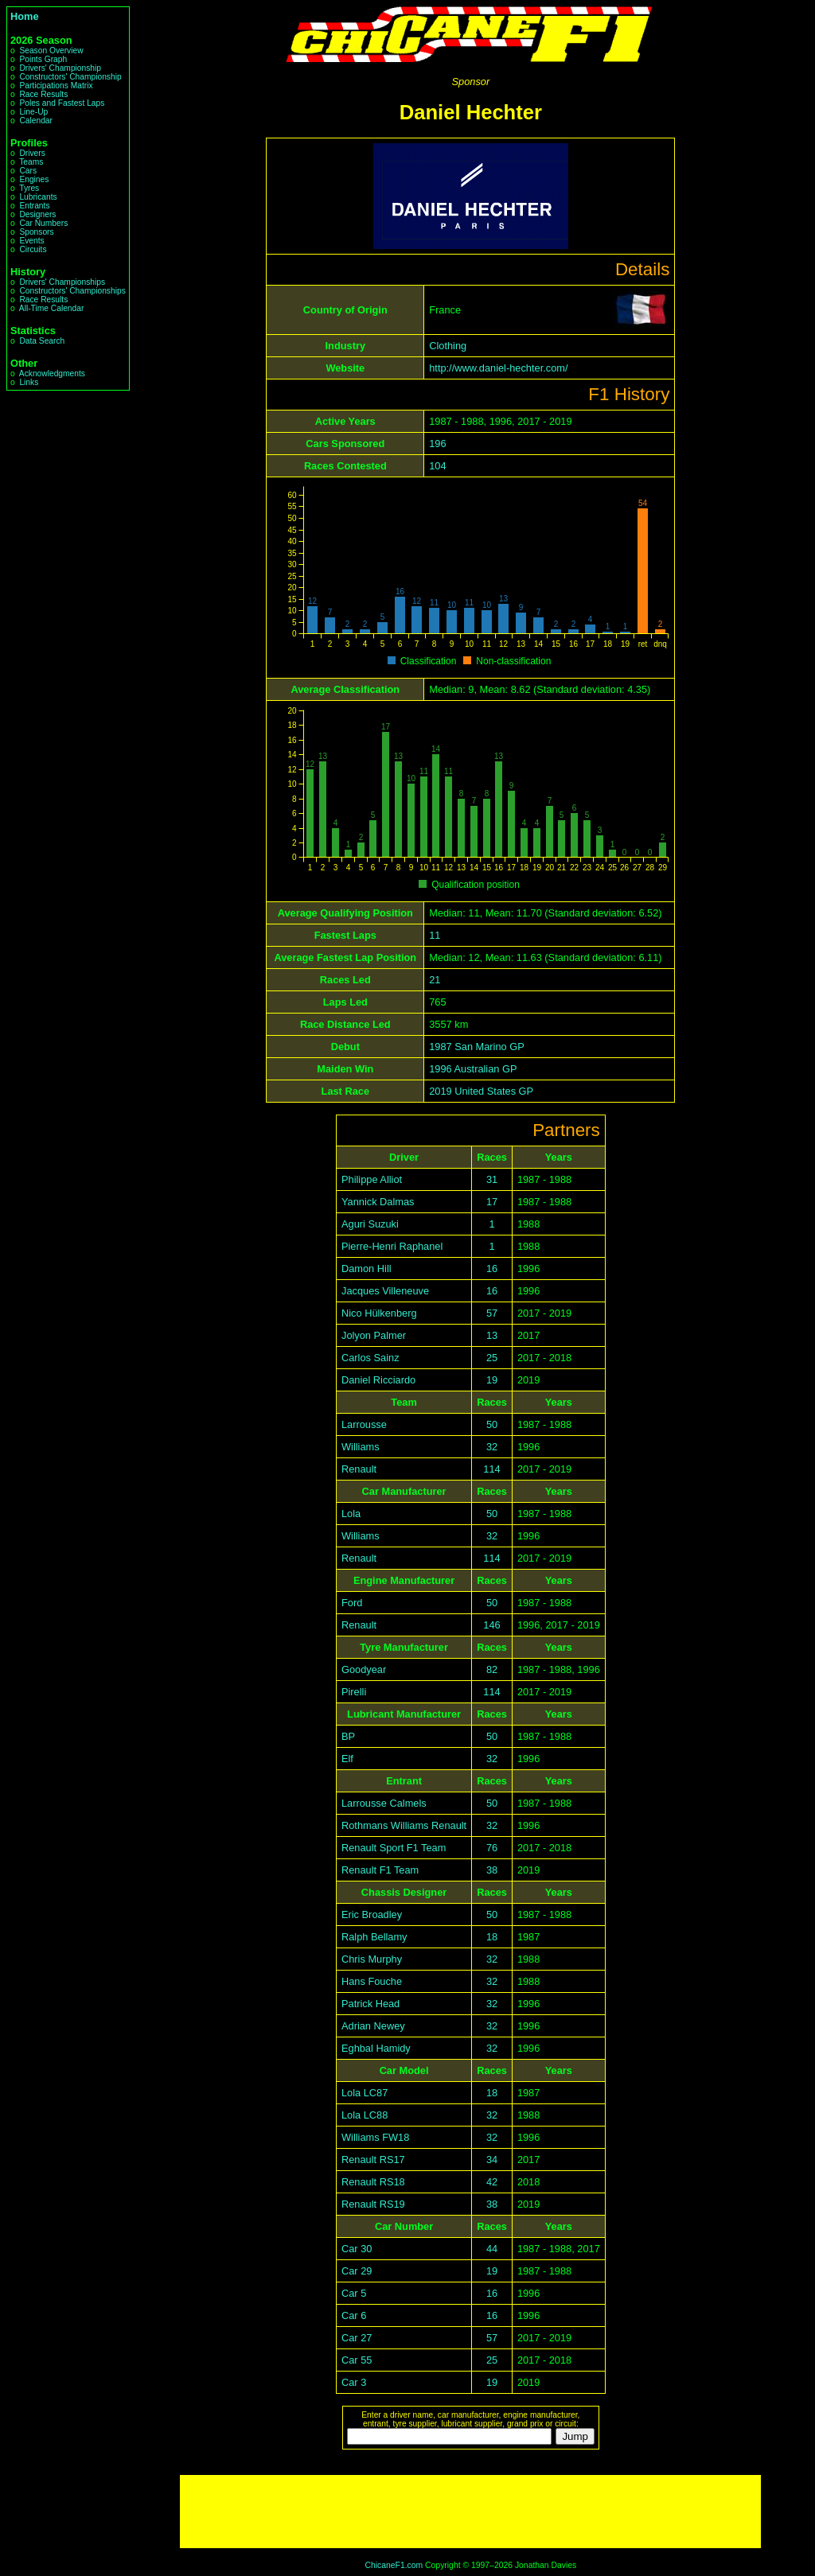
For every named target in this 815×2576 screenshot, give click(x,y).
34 (491, 2159)
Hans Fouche (371, 1981)
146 (491, 1625)
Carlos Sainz (370, 1358)
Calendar (36, 120)
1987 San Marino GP (476, 1047)
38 (491, 1870)
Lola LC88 (364, 2115)
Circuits (32, 249)
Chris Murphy (371, 1959)
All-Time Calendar (51, 308)
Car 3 (353, 2382)
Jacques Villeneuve (385, 1291)
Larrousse (364, 1424)
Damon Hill (366, 1268)
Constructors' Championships (72, 290)
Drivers (32, 153)
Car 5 (353, 2293)
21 (434, 980)
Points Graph (43, 59)
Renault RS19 (373, 2204)
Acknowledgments (52, 373)
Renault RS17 (373, 2159)
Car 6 (353, 2315)
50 (491, 1424)
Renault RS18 (373, 2182)
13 (491, 1335)
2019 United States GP (481, 1091)
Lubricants (38, 197)
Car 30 (356, 2249)
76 (491, 1848)
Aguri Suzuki (370, 1224)
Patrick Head (370, 2004)
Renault (358, 1469)
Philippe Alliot (371, 1179)
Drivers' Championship (60, 68)
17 (491, 1202)
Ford (351, 1603)
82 (491, 1669)
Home (24, 16)
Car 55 (356, 2360)
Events (31, 240)
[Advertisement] (470, 2511)
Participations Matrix (55, 85)
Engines (34, 179)
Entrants (34, 205)
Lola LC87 (364, 2093)
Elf (347, 1759)
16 (491, 1268)
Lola (351, 1514)
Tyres (29, 188)
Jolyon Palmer (373, 1335)
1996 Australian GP (473, 1069)
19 (491, 1380)
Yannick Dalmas (378, 1202)
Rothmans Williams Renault (403, 1825)
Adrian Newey (373, 2026)
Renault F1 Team (380, 1870)
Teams (31, 162)
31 (491, 1179)
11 (434, 935)
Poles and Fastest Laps (61, 103)
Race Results (43, 94)
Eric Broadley (371, 1914)
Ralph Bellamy (374, 1937)
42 (491, 2182)
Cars (28, 170)
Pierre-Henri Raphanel (392, 1246)
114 (491, 1469)
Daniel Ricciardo (378, 1380)
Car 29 (356, 2271)
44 (491, 2249)
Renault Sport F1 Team (393, 1848)
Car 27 (356, 2338)
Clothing (447, 346)
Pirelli (353, 1692)
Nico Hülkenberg (379, 1313)
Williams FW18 (375, 2137)
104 (437, 466)
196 (437, 443)
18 (491, 1937)
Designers (37, 214)
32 (491, 1447)
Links (28, 382)
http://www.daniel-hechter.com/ (498, 368)
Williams (360, 1447)
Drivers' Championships (62, 282)
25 (491, 1358)
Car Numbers (43, 223)
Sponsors (36, 232)
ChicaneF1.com (394, 2565)
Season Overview (51, 50)
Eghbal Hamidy (376, 2048)
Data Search (41, 341)
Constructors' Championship (70, 76)
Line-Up (33, 111)
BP (348, 1736)
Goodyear (363, 1669)
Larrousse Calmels (384, 1803)
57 (491, 1313)
